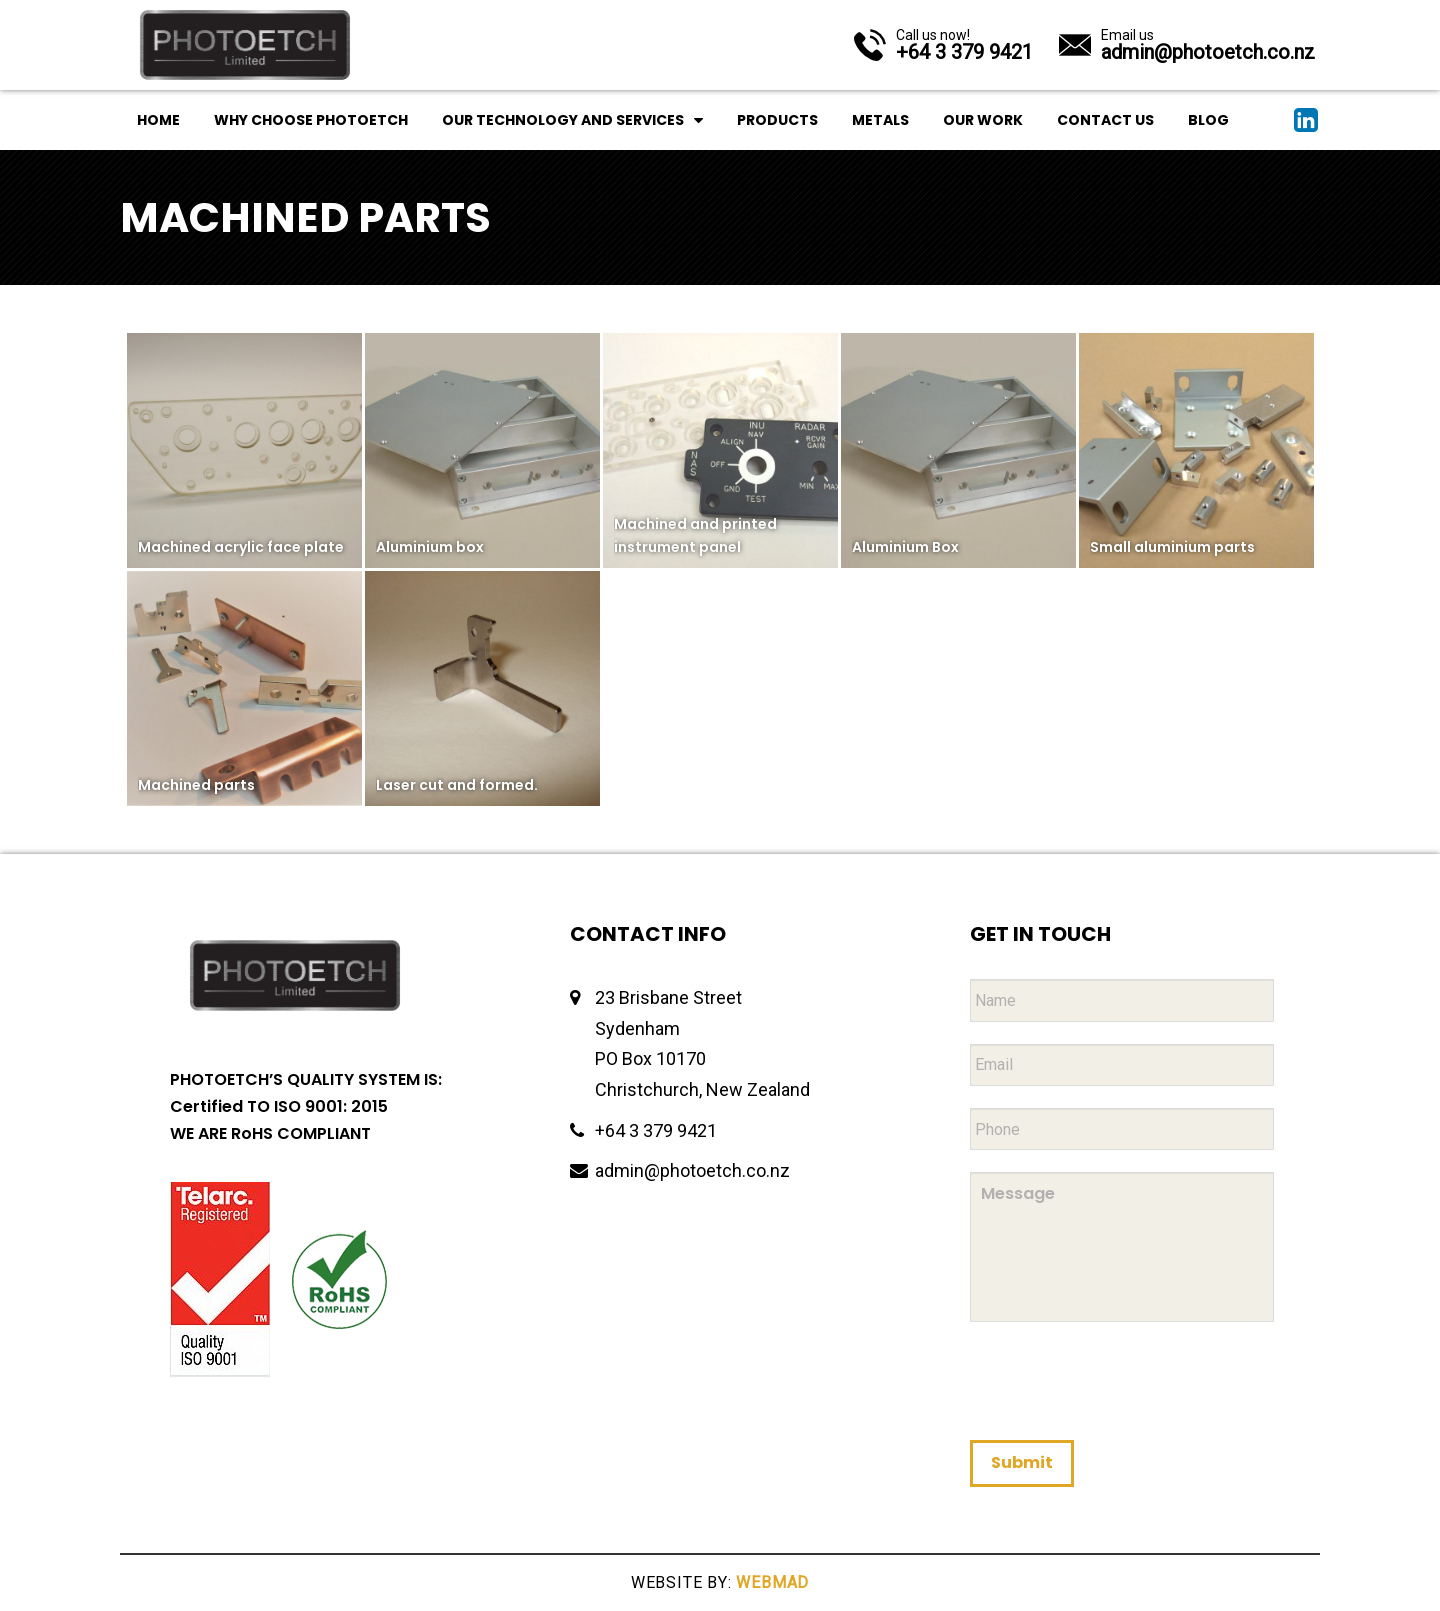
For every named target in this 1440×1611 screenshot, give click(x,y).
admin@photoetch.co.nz (692, 1170)
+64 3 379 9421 (656, 1130)
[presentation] (1122, 1380)
